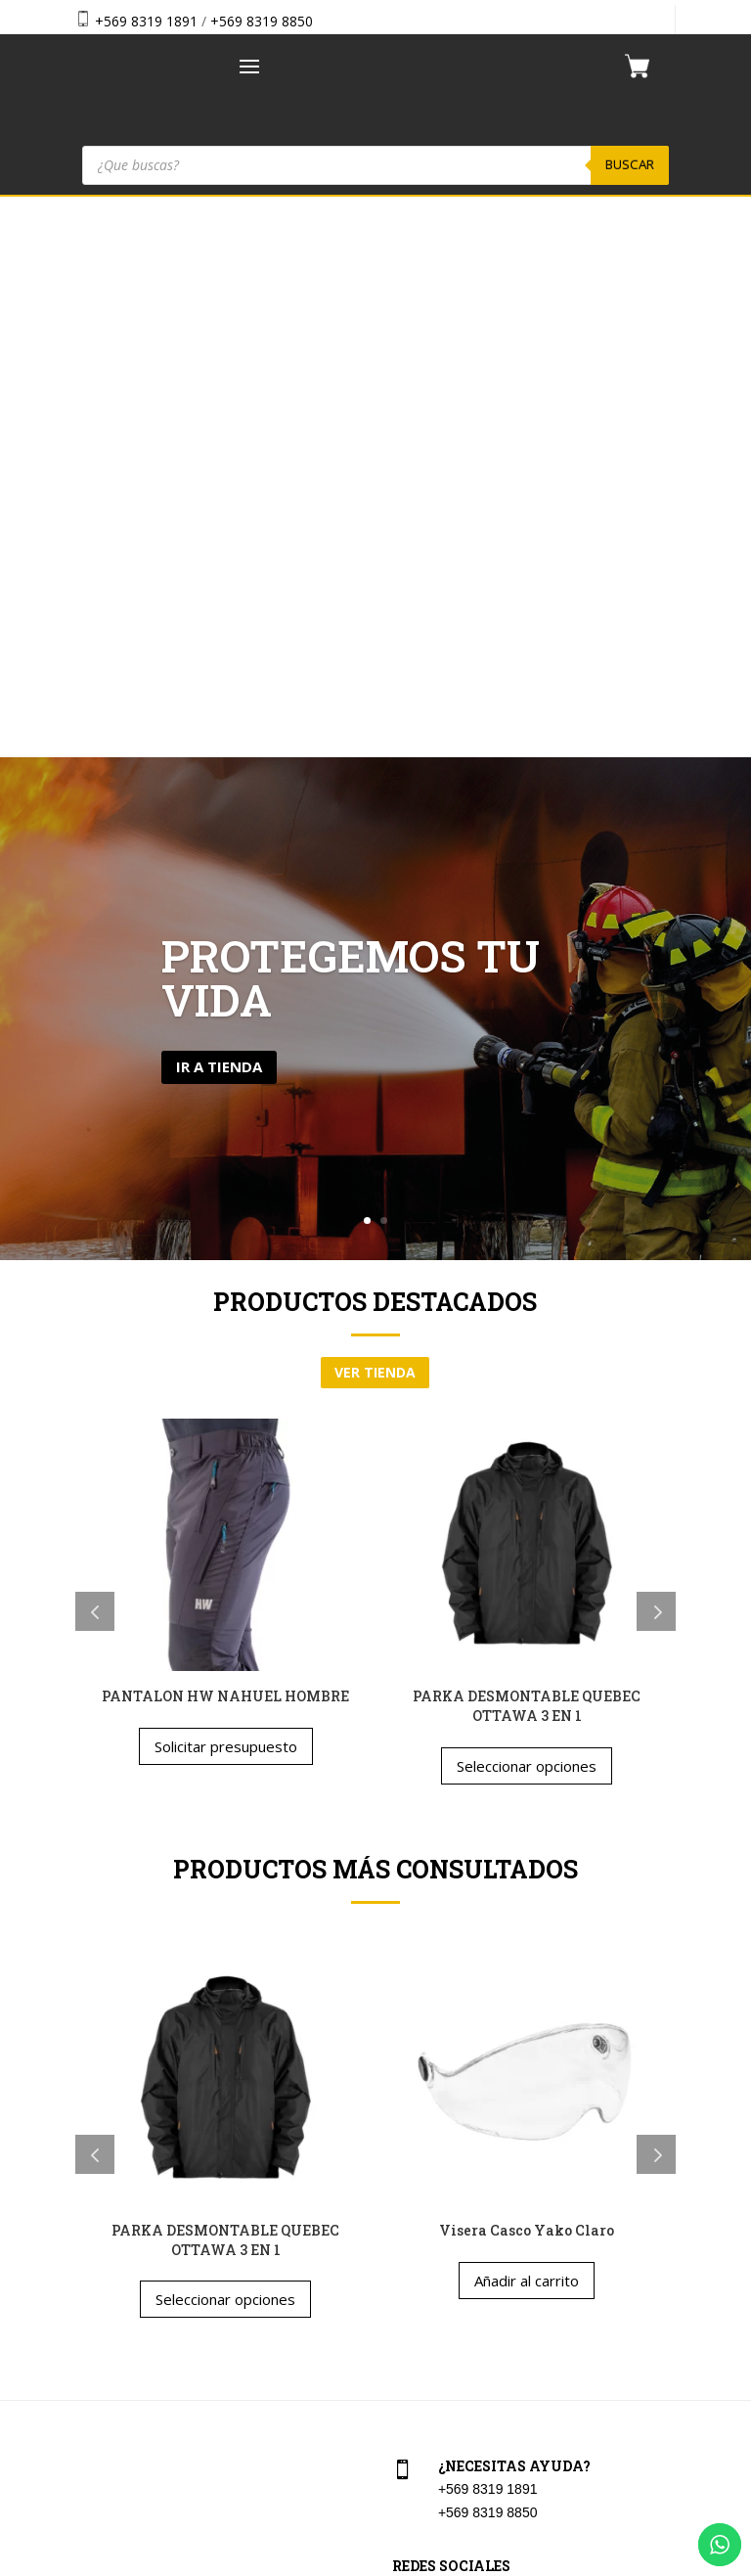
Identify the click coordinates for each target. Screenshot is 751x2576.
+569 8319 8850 (261, 21)
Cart (402, 2195)
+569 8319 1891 (146, 21)
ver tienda (375, 811)
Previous (94, 1050)
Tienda (92, 2237)
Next (656, 1050)
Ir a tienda (219, 506)
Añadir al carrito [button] (526, 1719)
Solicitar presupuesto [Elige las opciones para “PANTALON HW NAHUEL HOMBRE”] (226, 1186)
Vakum (492, 2563)
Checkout (418, 2237)
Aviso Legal (424, 2280)
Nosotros (99, 2280)
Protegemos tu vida (350, 417)
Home (90, 2195)
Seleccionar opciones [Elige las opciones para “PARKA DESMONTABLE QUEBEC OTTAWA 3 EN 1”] (526, 1204)
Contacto (99, 2322)
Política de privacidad (454, 2322)
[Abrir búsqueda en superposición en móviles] (375, 165)
